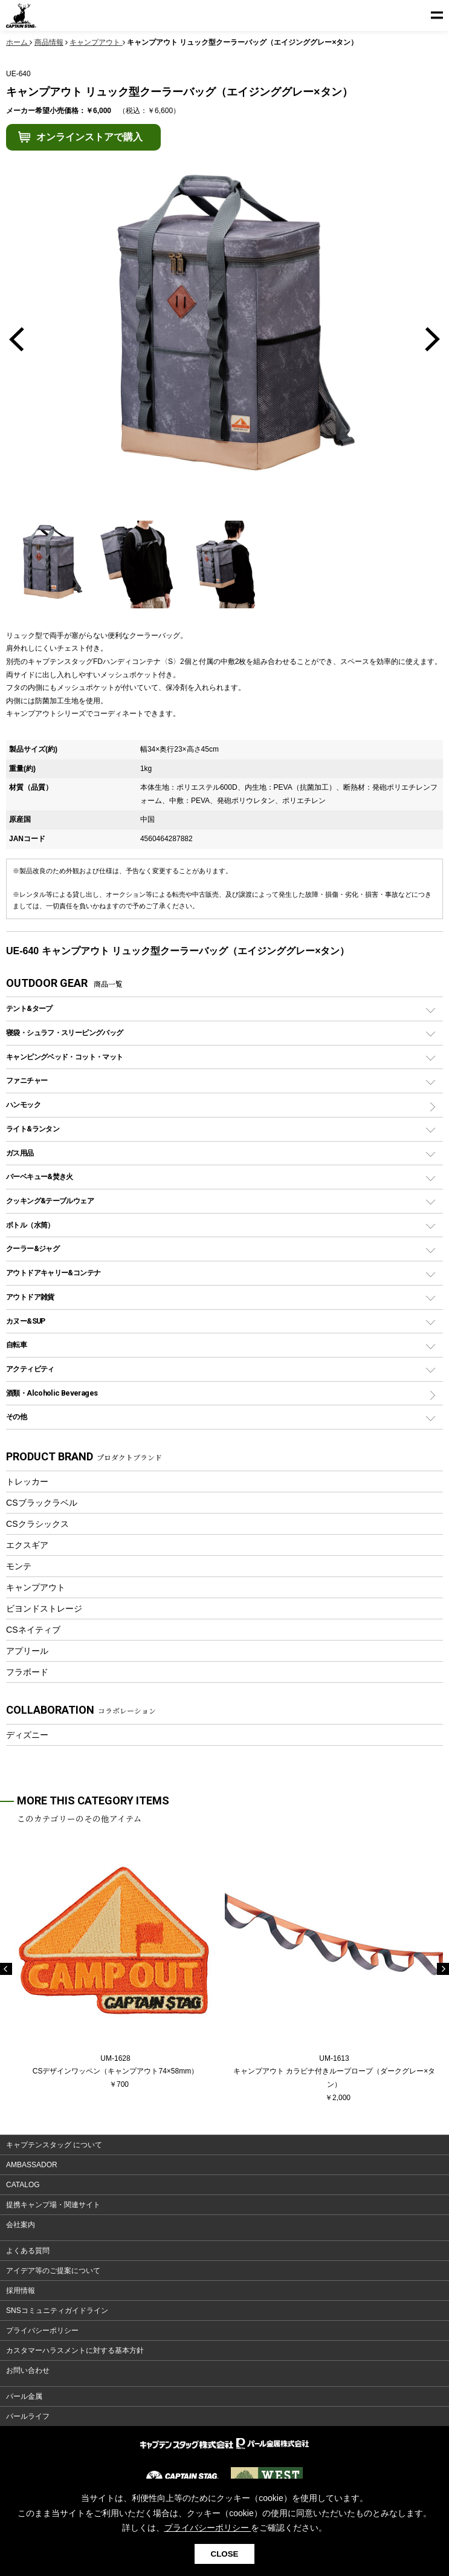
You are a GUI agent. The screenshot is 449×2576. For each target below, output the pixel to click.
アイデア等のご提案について (53, 2270)
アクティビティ (30, 1368)
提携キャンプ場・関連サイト (53, 2204)
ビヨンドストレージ (44, 1608)
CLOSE (225, 2553)
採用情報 (20, 2290)
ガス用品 (20, 1152)
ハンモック (23, 1104)
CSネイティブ (33, 1629)
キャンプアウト (35, 1587)
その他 (16, 1416)
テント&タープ (29, 1008)
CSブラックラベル (41, 1503)
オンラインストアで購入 (89, 137)
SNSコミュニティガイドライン (57, 2310)
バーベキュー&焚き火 (39, 1176)
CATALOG (23, 2185)
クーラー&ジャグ (32, 1248)
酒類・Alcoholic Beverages (51, 1392)
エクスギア (27, 1545)
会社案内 (20, 2224)
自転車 (16, 1344)
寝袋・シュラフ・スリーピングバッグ (64, 1032)
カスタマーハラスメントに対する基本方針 (75, 2350)
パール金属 (24, 2396)
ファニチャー (26, 1080)
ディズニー (27, 1735)
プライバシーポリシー (42, 2330)
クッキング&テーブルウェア (50, 1200)
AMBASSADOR (31, 2165)
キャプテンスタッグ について (54, 2145)
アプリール (27, 1651)
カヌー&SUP (25, 1320)
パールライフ (28, 2416)
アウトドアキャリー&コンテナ (53, 1272)
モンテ (18, 1566)
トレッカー (27, 1481)
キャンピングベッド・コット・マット (64, 1056)
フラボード (27, 1672)
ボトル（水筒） (30, 1224)
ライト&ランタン (32, 1128)
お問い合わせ (28, 2370)
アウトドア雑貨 (30, 1296)
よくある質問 (28, 2250)
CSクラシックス (37, 1524)
